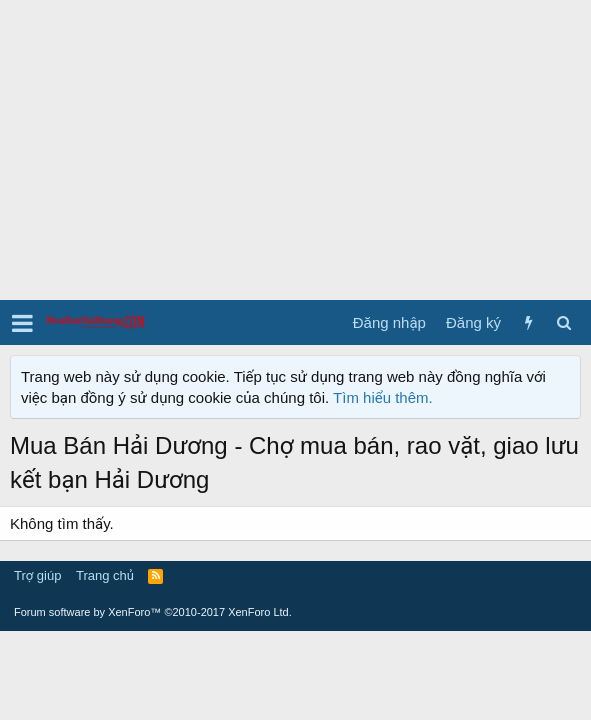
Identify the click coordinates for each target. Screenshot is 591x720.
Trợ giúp (37, 575)
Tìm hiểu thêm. (383, 397)
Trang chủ (105, 575)
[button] (22, 323)
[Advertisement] (295, 150)
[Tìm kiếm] (563, 322)
